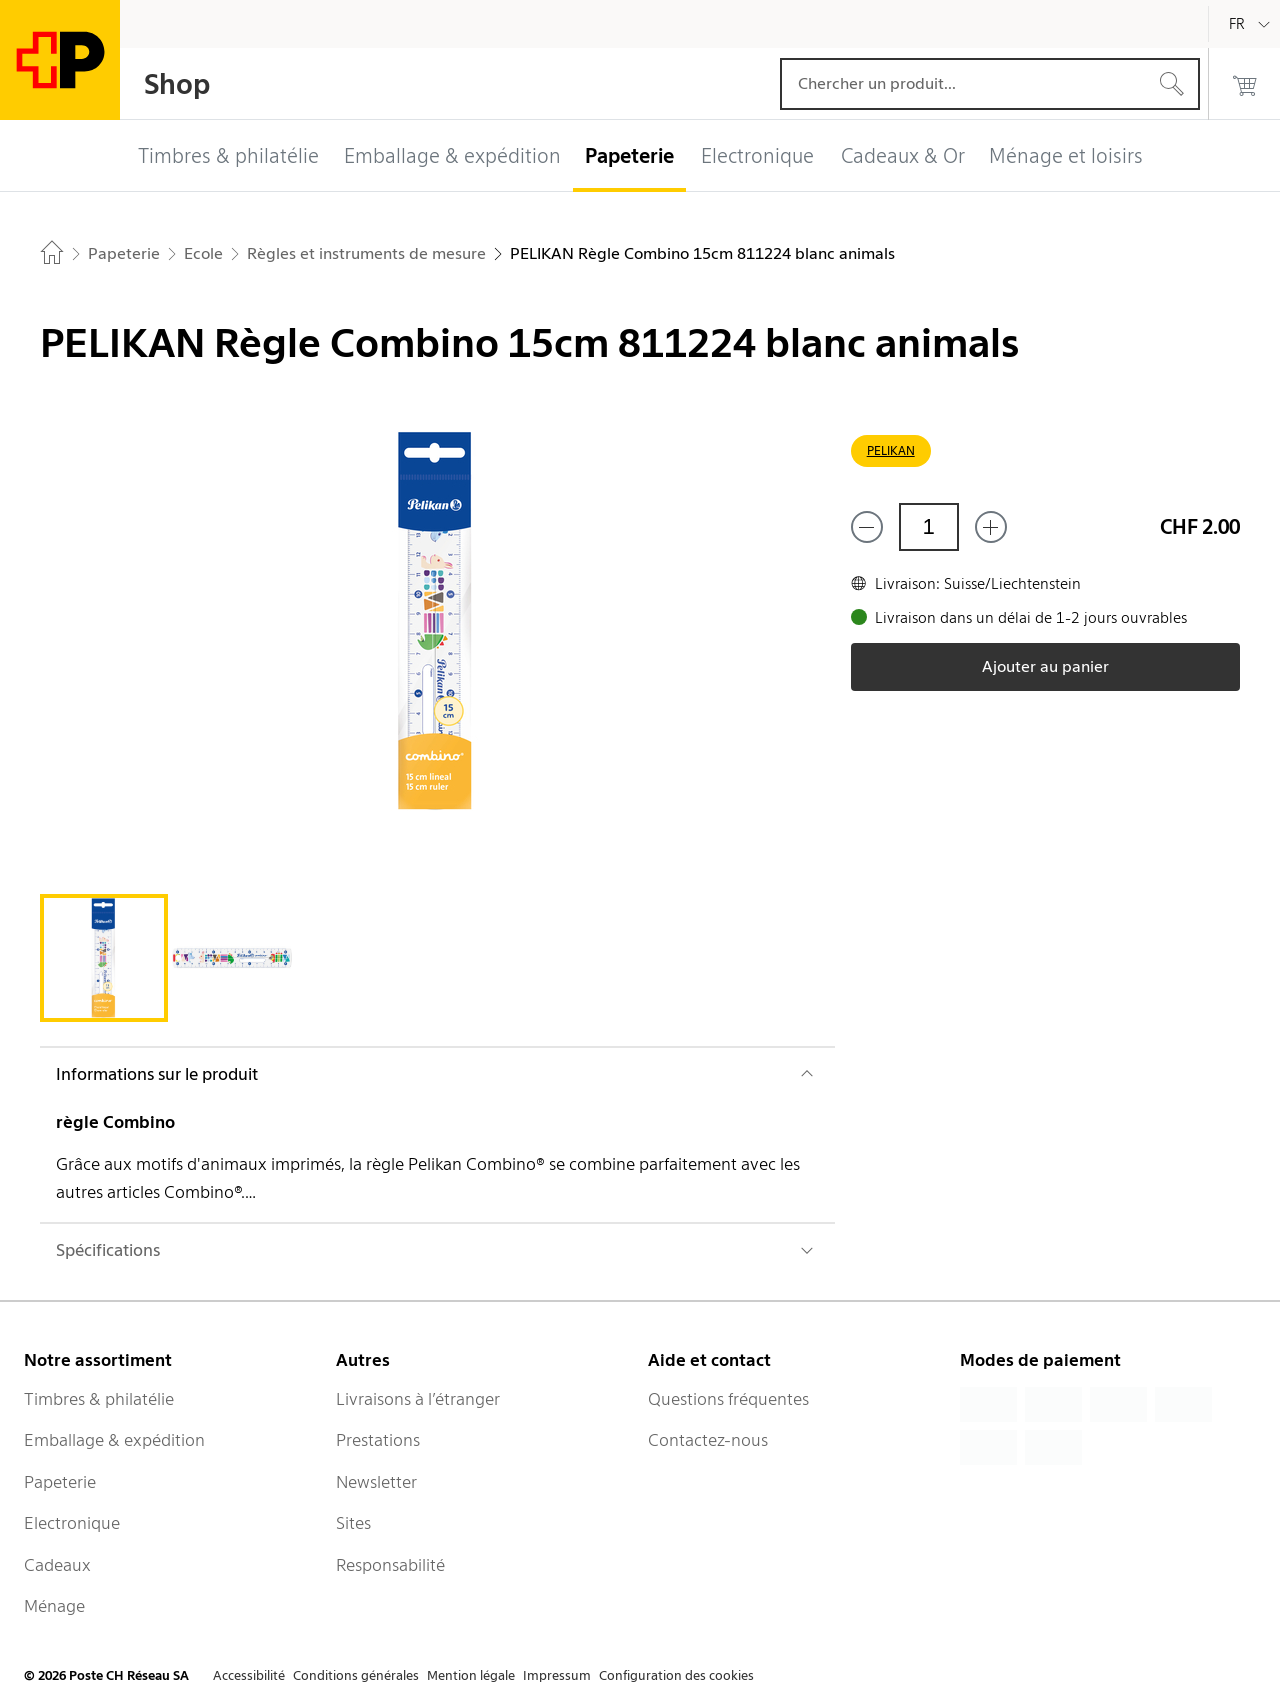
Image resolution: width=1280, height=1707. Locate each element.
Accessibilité (249, 1675)
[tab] (104, 958)
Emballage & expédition (114, 1440)
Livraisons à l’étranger (418, 1399)
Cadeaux (57, 1565)
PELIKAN (891, 450)
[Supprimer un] (867, 527)
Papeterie (60, 1482)
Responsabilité (390, 1565)
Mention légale (471, 1675)
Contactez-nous (708, 1440)
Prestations (378, 1440)
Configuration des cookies (676, 1675)
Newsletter (376, 1482)
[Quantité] (929, 527)
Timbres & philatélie (99, 1399)
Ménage (54, 1606)
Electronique (72, 1523)
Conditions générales (356, 1675)
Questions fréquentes (728, 1399)
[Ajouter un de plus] (991, 527)
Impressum (557, 1675)
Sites (353, 1523)
